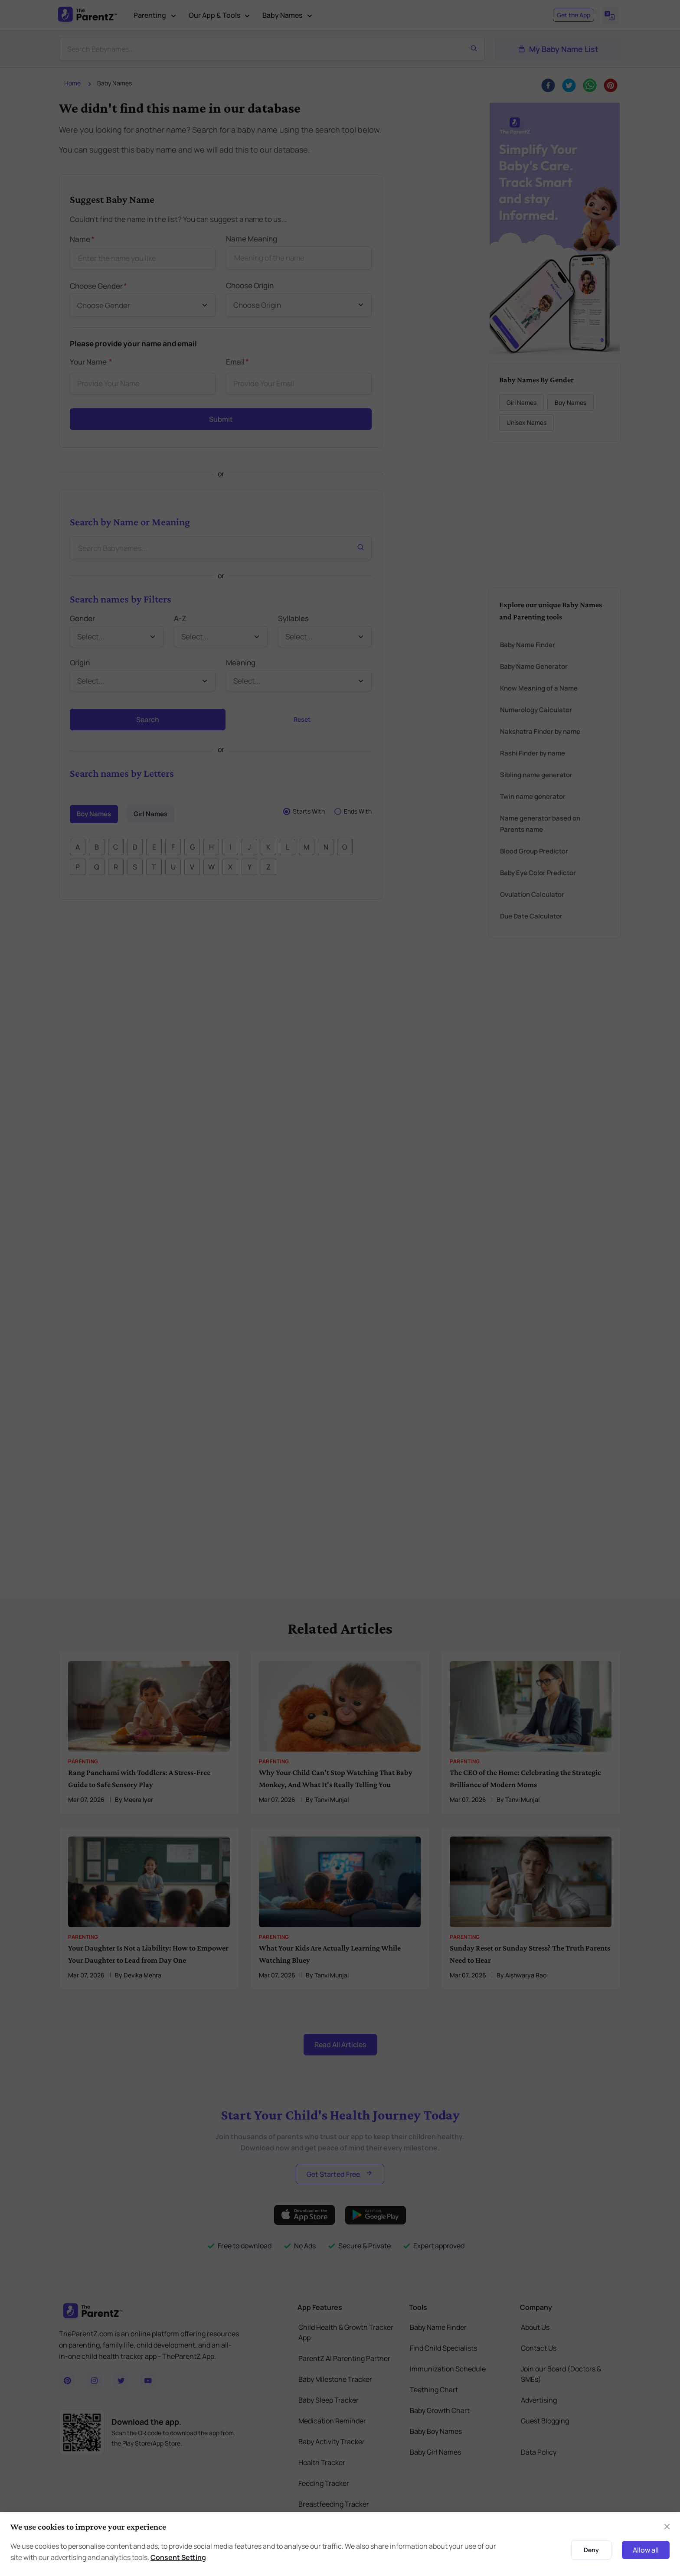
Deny (591, 2550)
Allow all (646, 2550)
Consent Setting (178, 2557)
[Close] (667, 2526)
